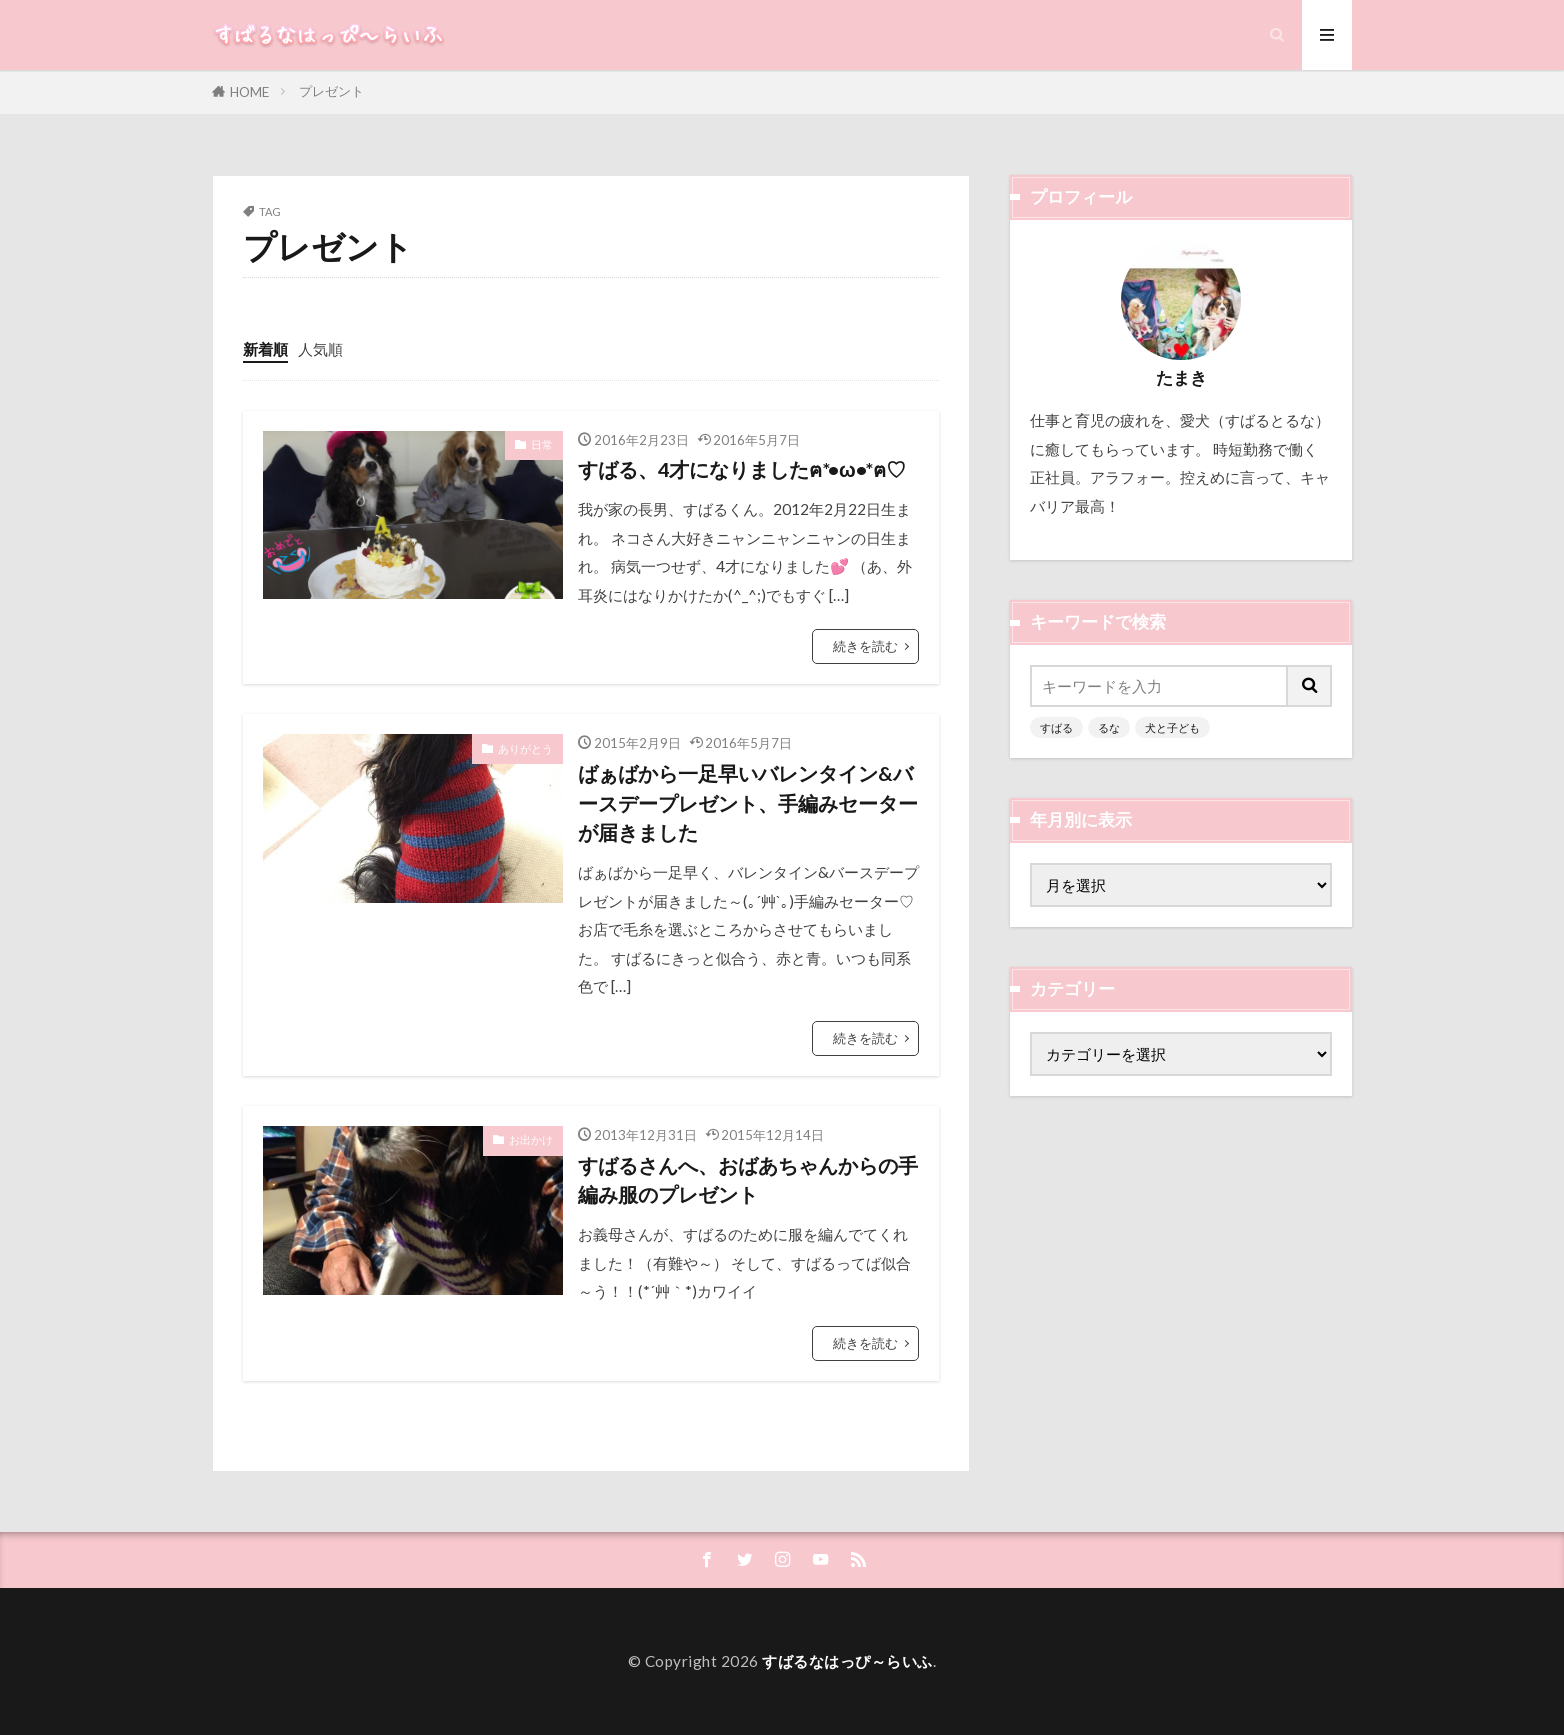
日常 (542, 444)
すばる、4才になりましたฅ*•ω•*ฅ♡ (742, 469)
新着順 (265, 349)
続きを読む (865, 646)
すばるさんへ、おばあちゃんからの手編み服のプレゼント (748, 1180)
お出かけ (531, 1139)
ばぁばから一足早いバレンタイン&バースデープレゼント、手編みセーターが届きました (748, 802)
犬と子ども (1172, 727)
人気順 (320, 349)
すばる (1056, 727)
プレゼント (331, 91)
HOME (249, 92)
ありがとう (525, 748)
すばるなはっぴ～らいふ (847, 1661)
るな (1109, 727)
